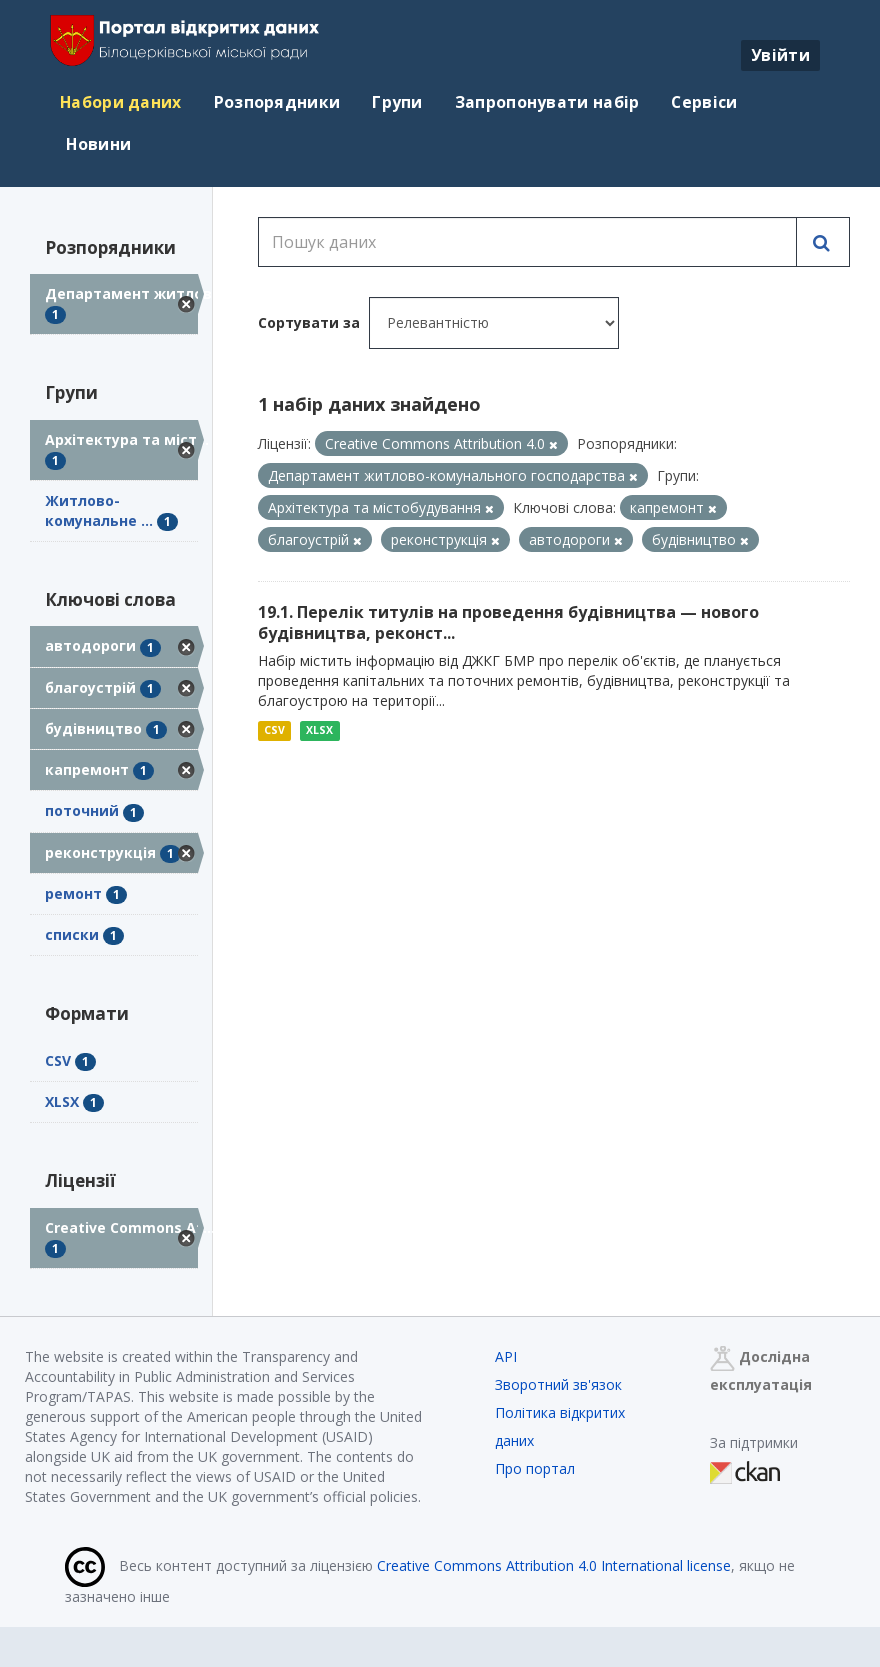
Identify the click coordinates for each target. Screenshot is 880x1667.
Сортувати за (309, 322)
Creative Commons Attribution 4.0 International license (554, 1565)
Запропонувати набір (547, 102)
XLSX (319, 730)
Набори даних (121, 102)
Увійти (780, 55)
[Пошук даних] (528, 242)
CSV (274, 730)
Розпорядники (277, 102)
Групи (397, 102)
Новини (96, 144)
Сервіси (704, 102)
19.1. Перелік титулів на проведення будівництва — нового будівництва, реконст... (508, 622)
